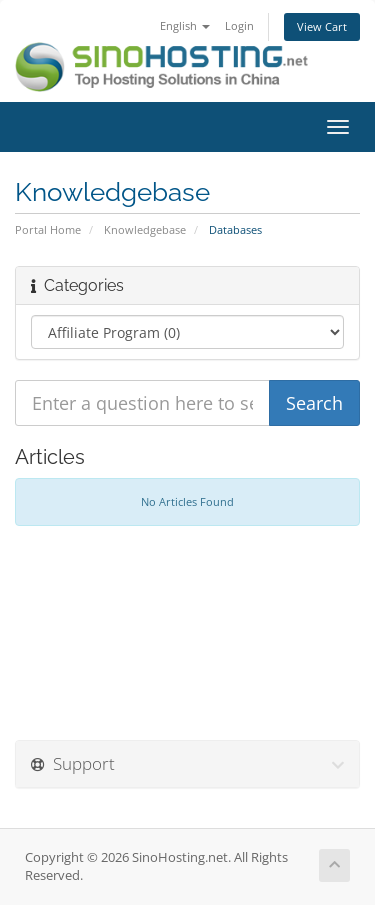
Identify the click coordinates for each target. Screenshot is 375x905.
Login (239, 25)
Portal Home (48, 229)
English (185, 25)
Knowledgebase (145, 229)
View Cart (322, 26)
